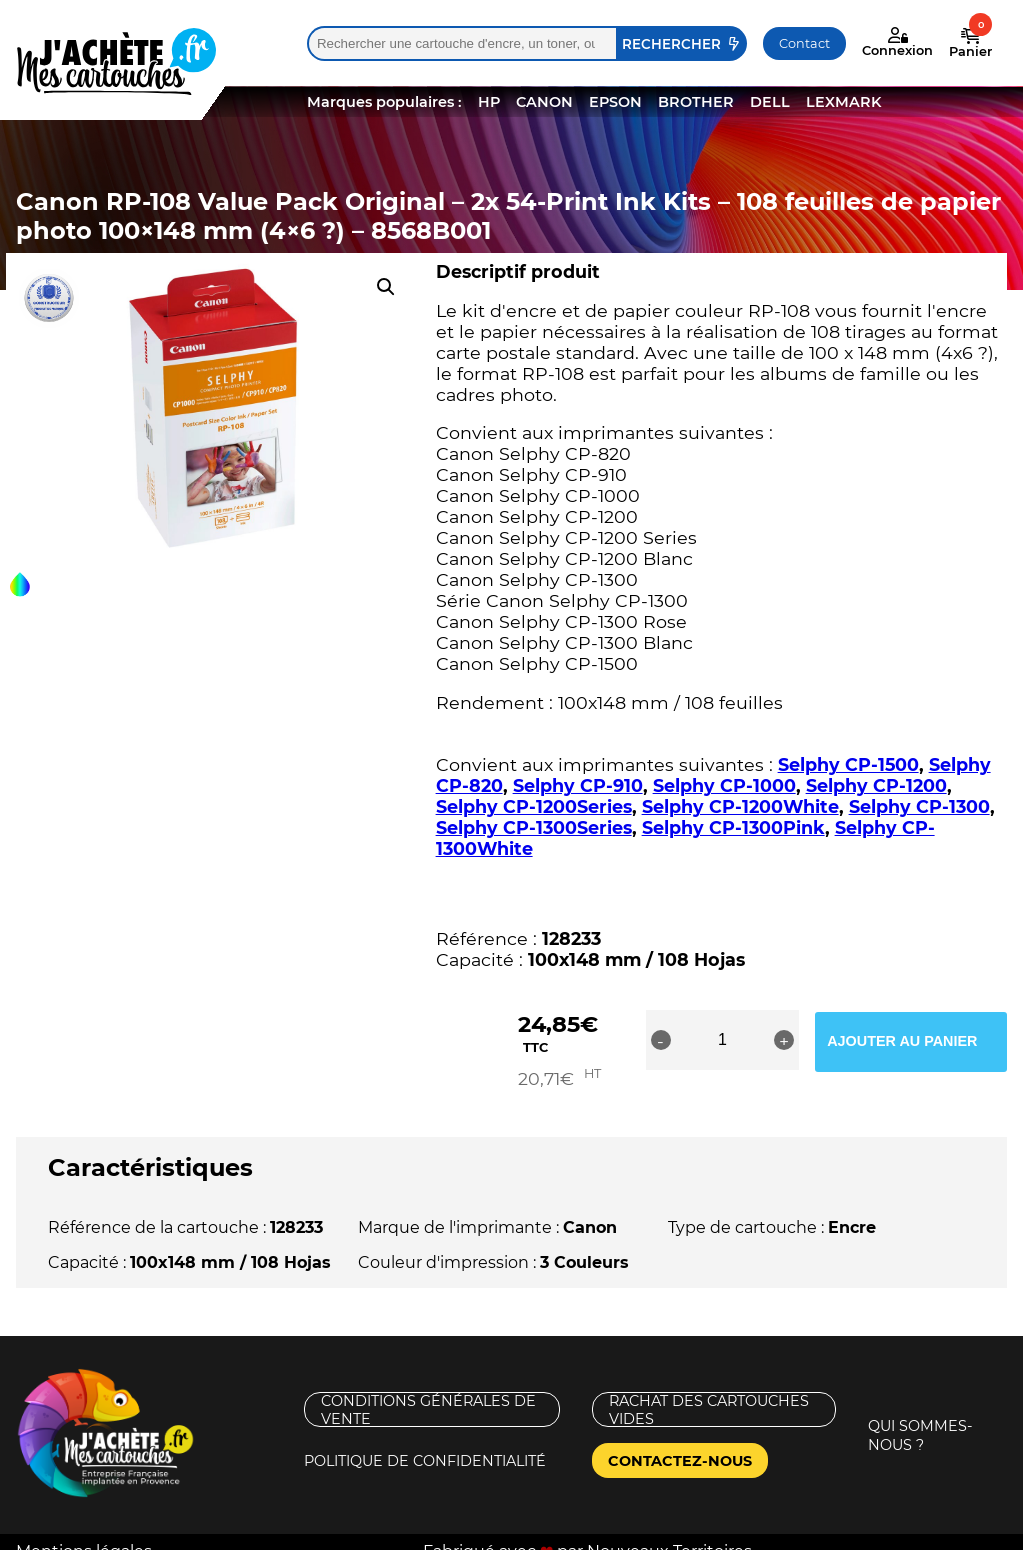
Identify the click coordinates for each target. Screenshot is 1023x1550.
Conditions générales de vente (428, 1390)
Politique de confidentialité (425, 1442)
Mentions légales (84, 1532)
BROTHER (696, 102)
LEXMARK (843, 102)
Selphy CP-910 (578, 785)
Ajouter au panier (928, 1040)
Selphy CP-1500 (848, 764)
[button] (386, 287)
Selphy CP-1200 (876, 785)
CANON (544, 102)
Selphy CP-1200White (740, 806)
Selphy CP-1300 (919, 806)
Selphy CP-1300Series (534, 827)
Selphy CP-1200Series (534, 806)
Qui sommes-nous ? (920, 1416)
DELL (770, 102)
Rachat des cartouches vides (709, 1390)
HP (489, 102)
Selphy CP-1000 (724, 785)
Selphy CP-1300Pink (733, 827)
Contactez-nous (680, 1442)
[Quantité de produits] (754, 1040)
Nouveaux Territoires (669, 1532)
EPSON (615, 102)
